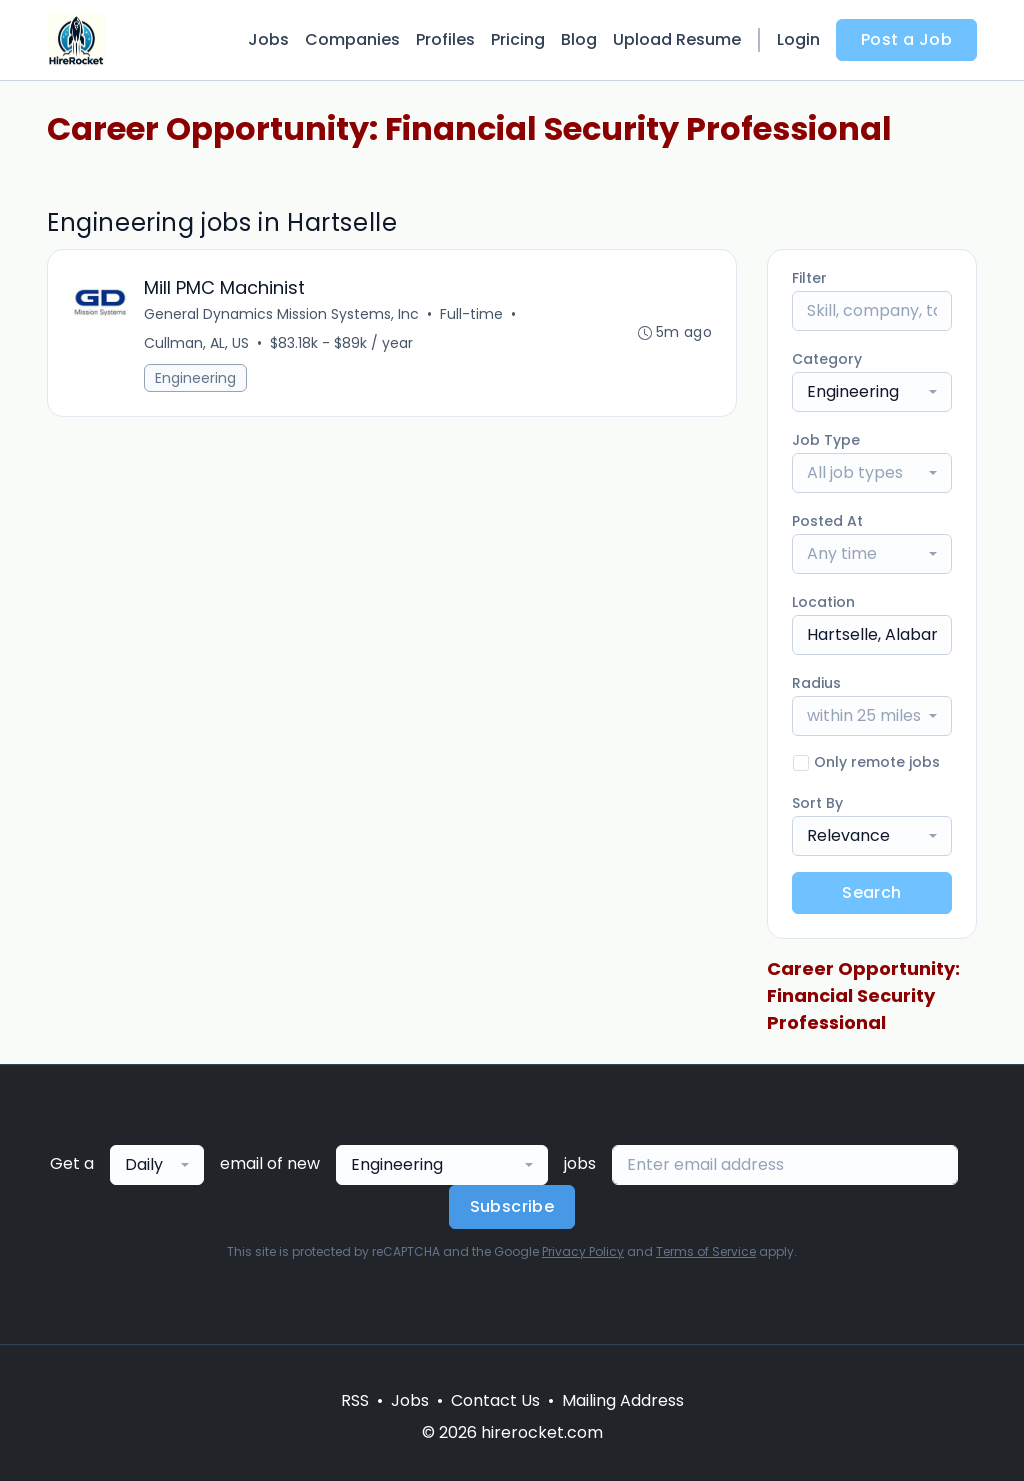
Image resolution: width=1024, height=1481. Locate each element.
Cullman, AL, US (196, 343)
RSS (355, 1400)
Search (871, 892)
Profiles (445, 39)
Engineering (195, 378)
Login (798, 39)
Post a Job (906, 39)
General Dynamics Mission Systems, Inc (281, 314)
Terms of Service (706, 1251)
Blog (579, 39)
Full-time (471, 314)
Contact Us (495, 1400)
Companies (352, 39)
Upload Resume (677, 39)
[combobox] (872, 392)
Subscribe (512, 1206)
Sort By (817, 803)
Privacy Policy (583, 1251)
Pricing (518, 39)
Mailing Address (623, 1400)
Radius (816, 683)
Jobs (268, 39)
